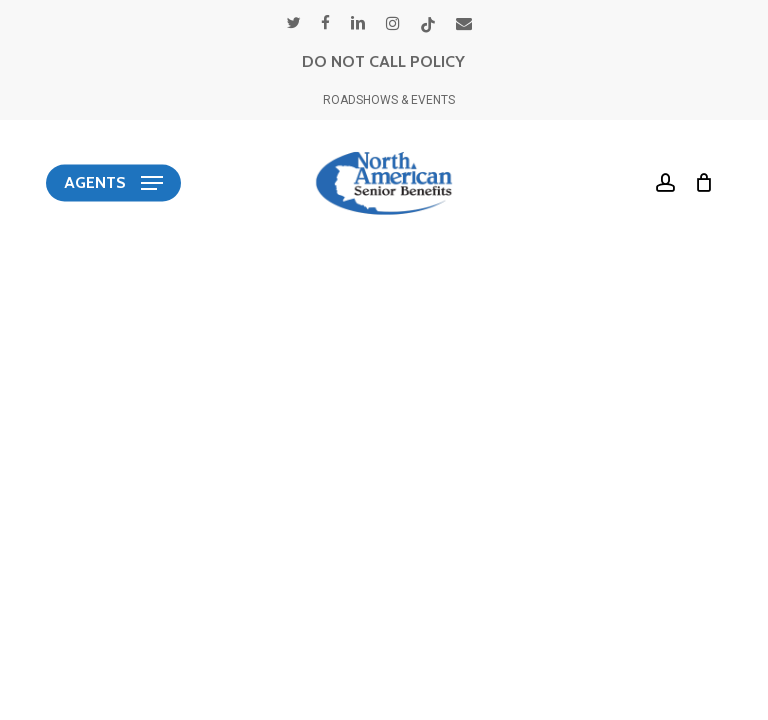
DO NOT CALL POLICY (383, 61)
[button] (113, 183)
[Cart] (699, 183)
